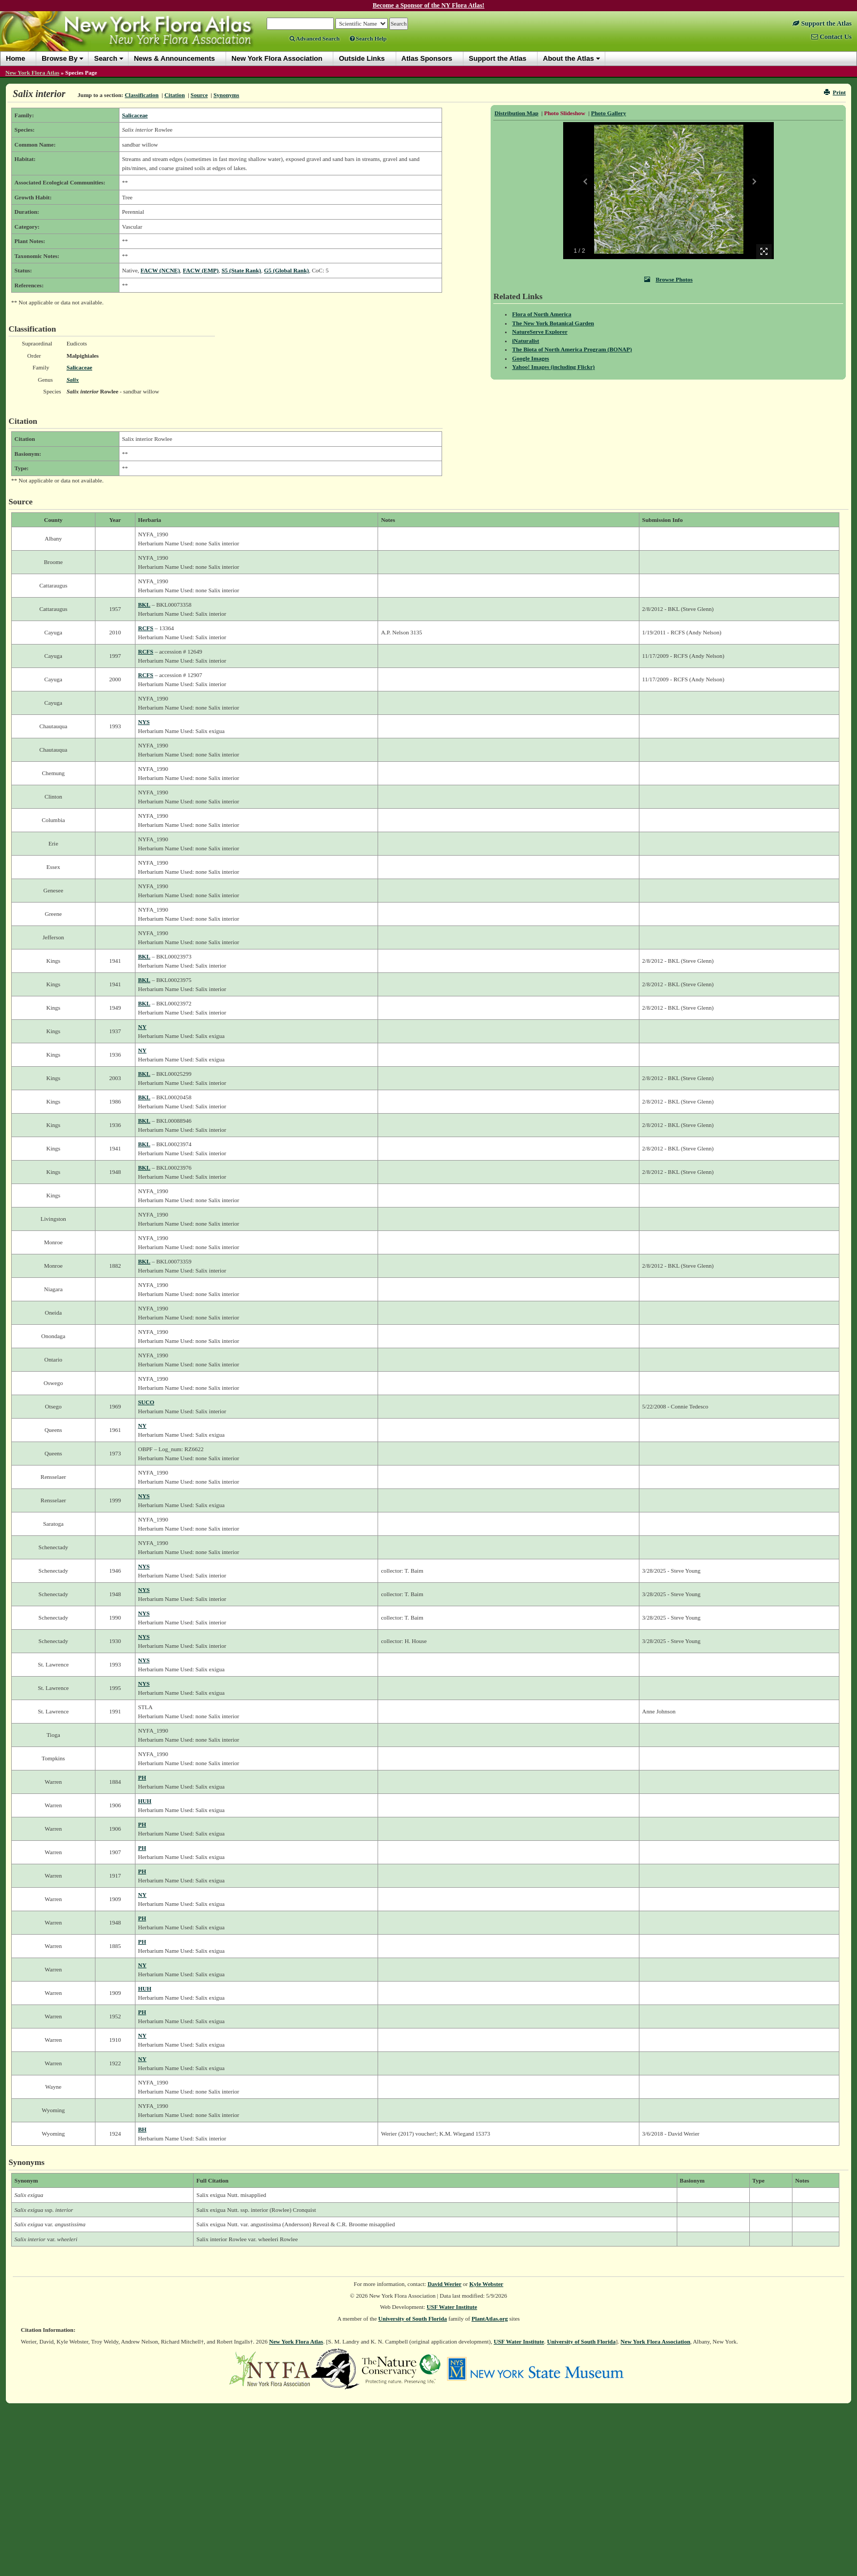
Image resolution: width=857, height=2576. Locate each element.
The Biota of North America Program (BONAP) (572, 349)
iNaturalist (525, 340)
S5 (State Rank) (241, 270)
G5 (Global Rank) (286, 270)
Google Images (530, 358)
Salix (73, 379)
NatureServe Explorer (539, 331)
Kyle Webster (486, 2284)
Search (105, 58)
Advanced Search (315, 38)
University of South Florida (412, 2318)
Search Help (368, 38)
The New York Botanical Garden (553, 323)
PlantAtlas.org (489, 2318)
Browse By (59, 58)
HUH (144, 1801)
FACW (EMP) (201, 270)
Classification (142, 95)
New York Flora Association (656, 2341)
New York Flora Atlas (32, 72)
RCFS (146, 628)
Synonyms (226, 95)
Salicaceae (135, 115)
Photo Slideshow (564, 113)
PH (142, 1777)
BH (142, 2129)
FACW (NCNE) (160, 270)
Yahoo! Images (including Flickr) (553, 367)
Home (15, 58)
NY (142, 1027)
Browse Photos (668, 279)
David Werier (445, 2284)
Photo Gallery (608, 113)
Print (835, 92)
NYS (144, 722)
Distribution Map (516, 113)
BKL (144, 604)
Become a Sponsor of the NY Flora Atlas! (429, 5)
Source (198, 95)
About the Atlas (568, 58)
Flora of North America (541, 314)
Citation (174, 95)
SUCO (146, 1402)
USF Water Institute (452, 2307)
